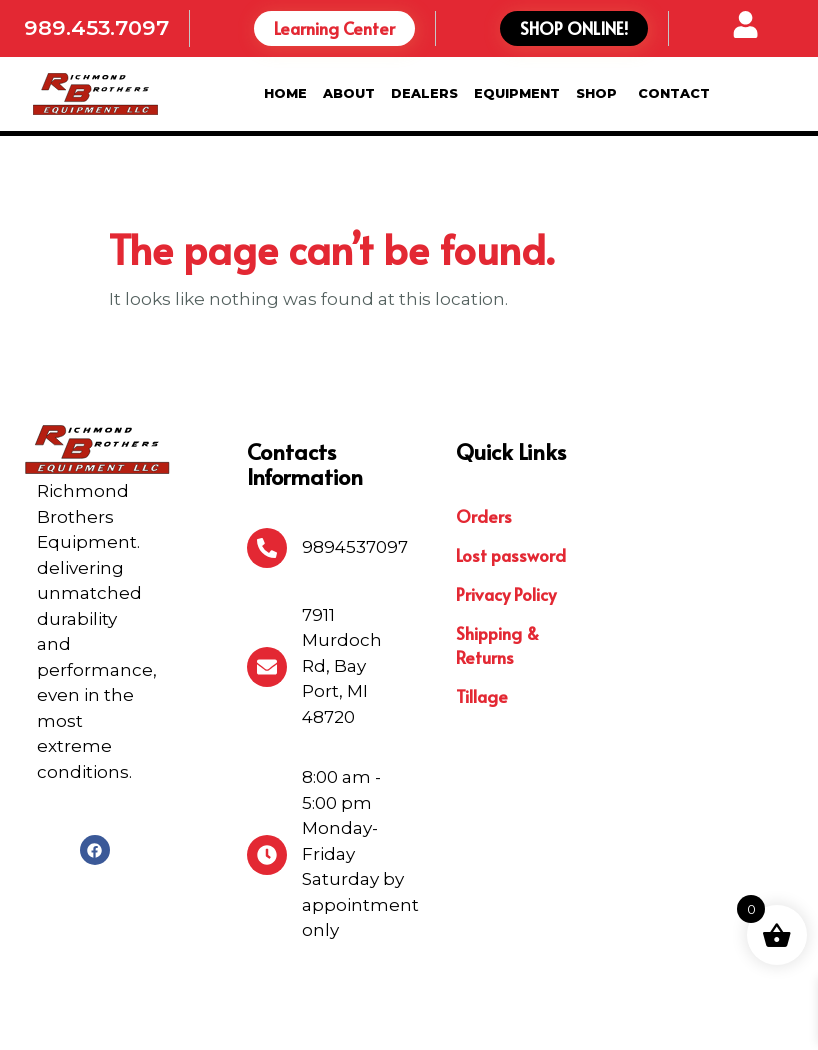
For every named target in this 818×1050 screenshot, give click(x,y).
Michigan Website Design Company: (594, 1015)
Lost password (511, 472)
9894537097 (355, 465)
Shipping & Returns (497, 562)
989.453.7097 (96, 27)
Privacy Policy (506, 511)
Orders (484, 433)
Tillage (482, 613)
